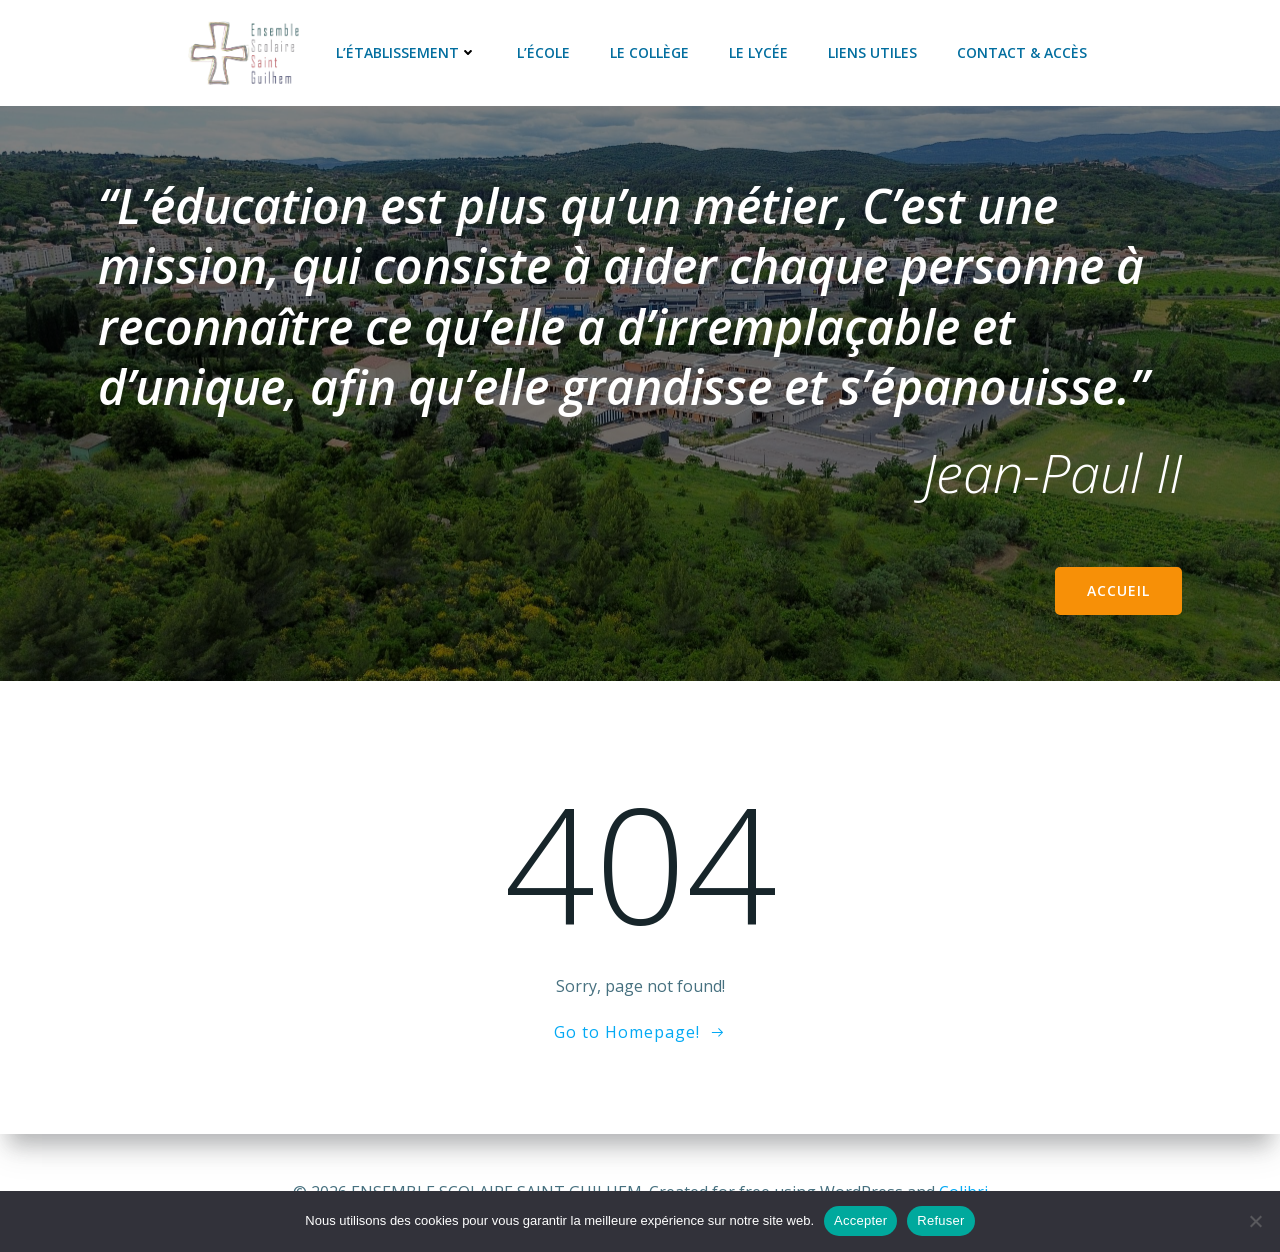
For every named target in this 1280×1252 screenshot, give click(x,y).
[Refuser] (1255, 1221)
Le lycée (758, 52)
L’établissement (406, 52)
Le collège (649, 52)
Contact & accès (1022, 52)
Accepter (860, 1220)
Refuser (940, 1220)
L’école (543, 52)
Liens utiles (872, 52)
